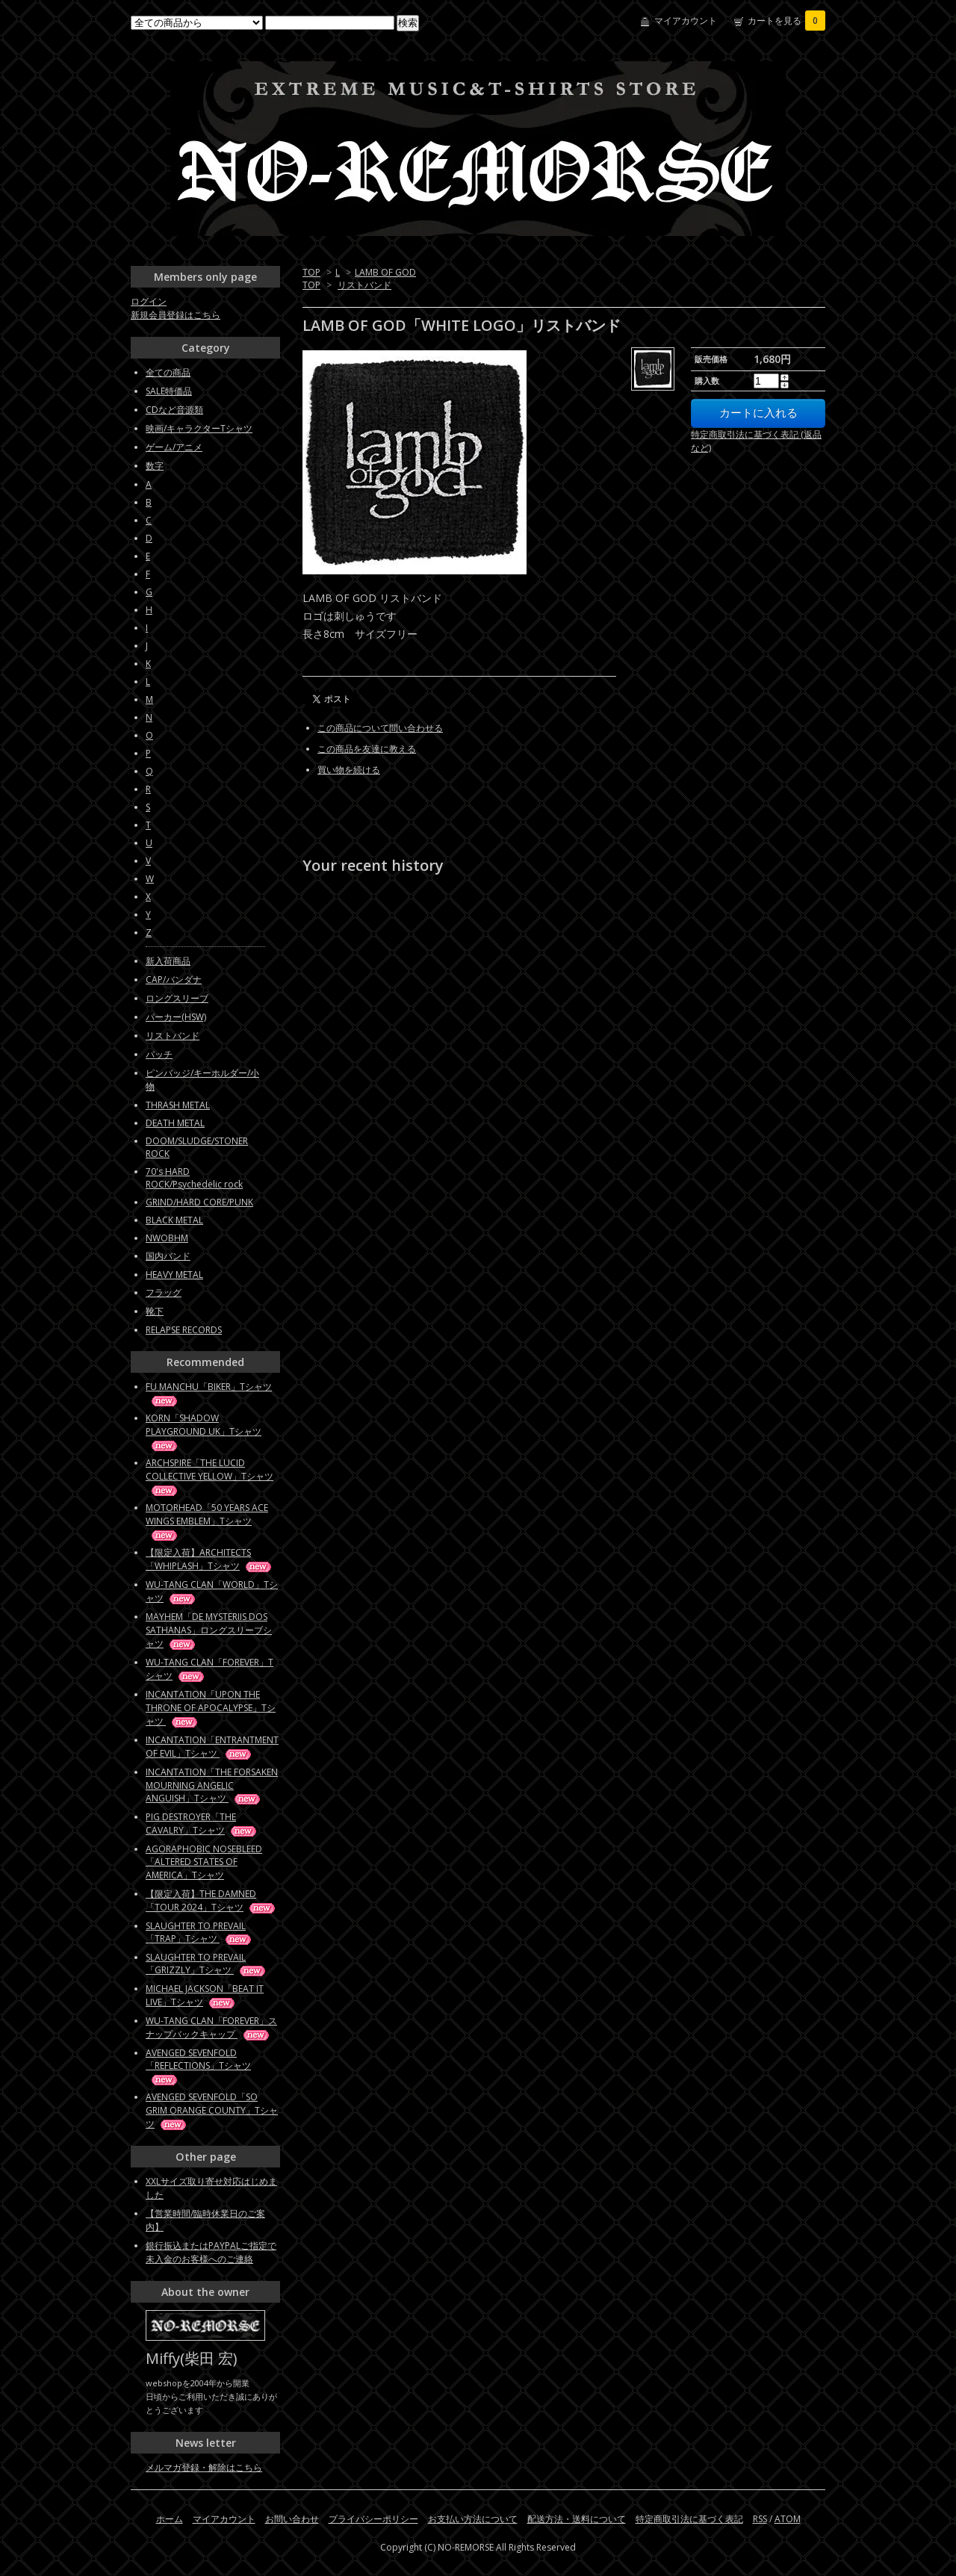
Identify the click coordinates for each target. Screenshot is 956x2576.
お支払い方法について (473, 2519)
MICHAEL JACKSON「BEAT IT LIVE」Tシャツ (205, 1995)
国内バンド (168, 1256)
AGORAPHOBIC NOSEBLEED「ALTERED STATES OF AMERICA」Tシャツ (204, 1862)
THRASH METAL (178, 1105)
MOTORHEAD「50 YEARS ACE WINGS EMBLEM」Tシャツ (207, 1521)
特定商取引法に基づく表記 (689, 2519)
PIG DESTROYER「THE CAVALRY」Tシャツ (202, 1823)
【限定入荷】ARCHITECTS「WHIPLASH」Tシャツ (209, 1559)
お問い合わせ (292, 2519)
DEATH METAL (175, 1123)
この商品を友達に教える (366, 748)
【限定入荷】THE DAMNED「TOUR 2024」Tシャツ (211, 1900)
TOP (311, 272)
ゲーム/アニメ (174, 447)
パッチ (159, 1054)
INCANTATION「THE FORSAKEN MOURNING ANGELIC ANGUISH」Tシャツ (212, 1785)
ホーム (169, 2519)
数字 (155, 465)
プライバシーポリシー (373, 2519)
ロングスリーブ (177, 998)
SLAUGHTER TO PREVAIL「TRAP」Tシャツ (199, 1932)
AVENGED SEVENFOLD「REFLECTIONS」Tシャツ (198, 2065)
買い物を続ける (348, 769)
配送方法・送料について (576, 2519)
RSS (760, 2519)
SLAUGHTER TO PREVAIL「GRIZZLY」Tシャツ (206, 1963)
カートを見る (786, 20)
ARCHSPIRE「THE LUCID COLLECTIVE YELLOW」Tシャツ (209, 1476)
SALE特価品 (169, 391)
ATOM (788, 2519)
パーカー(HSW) (176, 1017)
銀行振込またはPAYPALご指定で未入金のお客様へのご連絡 (211, 2252)
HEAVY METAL (174, 1274)
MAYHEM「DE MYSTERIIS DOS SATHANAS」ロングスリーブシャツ (209, 1630)
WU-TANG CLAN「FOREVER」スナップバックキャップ (211, 2027)
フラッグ (163, 1292)
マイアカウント (685, 20)
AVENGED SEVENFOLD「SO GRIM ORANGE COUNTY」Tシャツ (212, 2110)
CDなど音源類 (174, 409)
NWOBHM (167, 1238)
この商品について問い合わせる (380, 727)
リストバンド (364, 285)
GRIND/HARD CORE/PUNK (199, 1202)
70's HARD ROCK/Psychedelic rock (194, 1178)
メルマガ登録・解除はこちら (204, 2467)
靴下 (155, 1311)
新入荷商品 (168, 961)
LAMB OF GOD (385, 272)
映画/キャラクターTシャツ (199, 428)
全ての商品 (168, 372)
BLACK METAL (174, 1220)
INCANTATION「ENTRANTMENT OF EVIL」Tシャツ (212, 1747)
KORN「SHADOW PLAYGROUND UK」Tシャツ (203, 1431)
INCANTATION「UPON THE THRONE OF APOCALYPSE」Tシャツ (211, 1708)
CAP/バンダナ (174, 979)
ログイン (149, 301)
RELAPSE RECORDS (184, 1329)
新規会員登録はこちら (175, 314)
